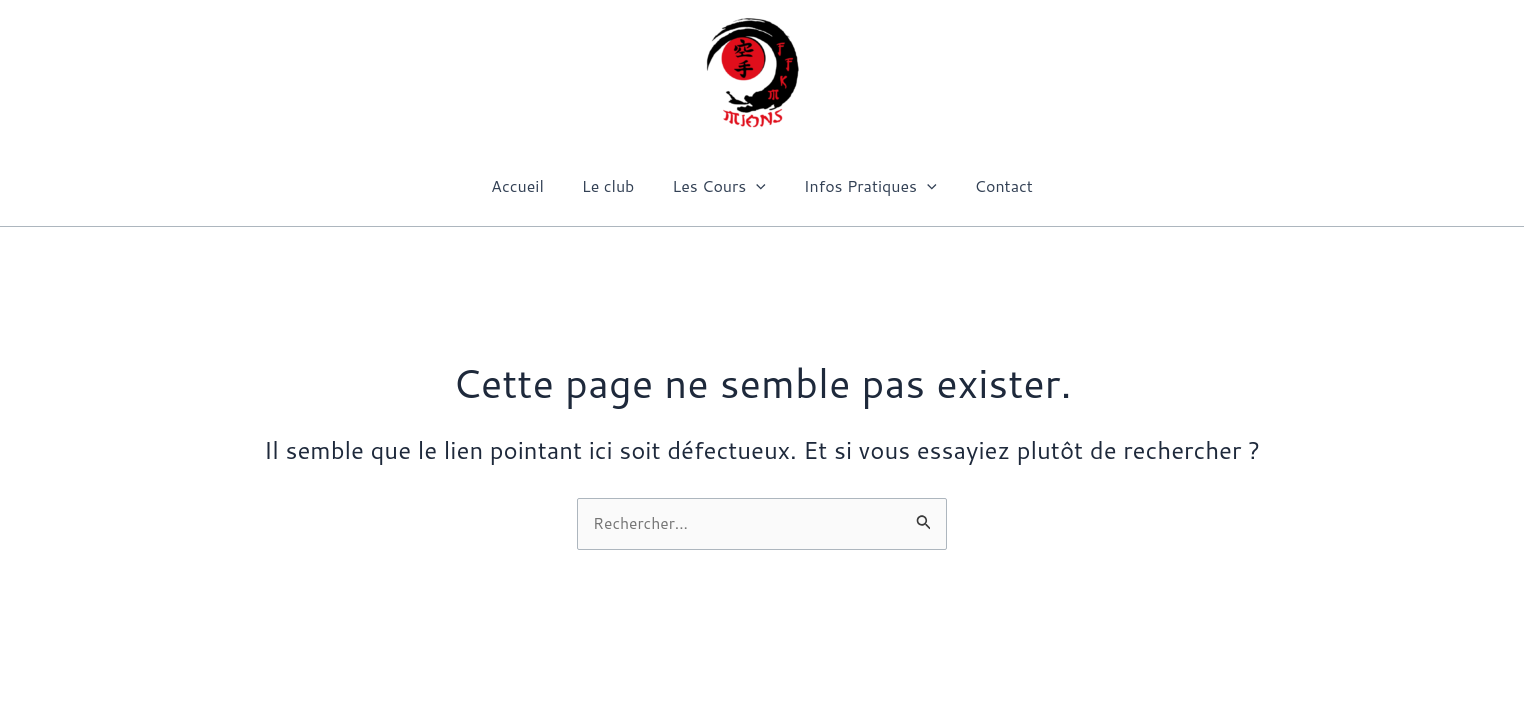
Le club (614, 185)
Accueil (529, 185)
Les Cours (719, 186)
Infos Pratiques (864, 186)
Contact (992, 185)
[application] (756, 186)
